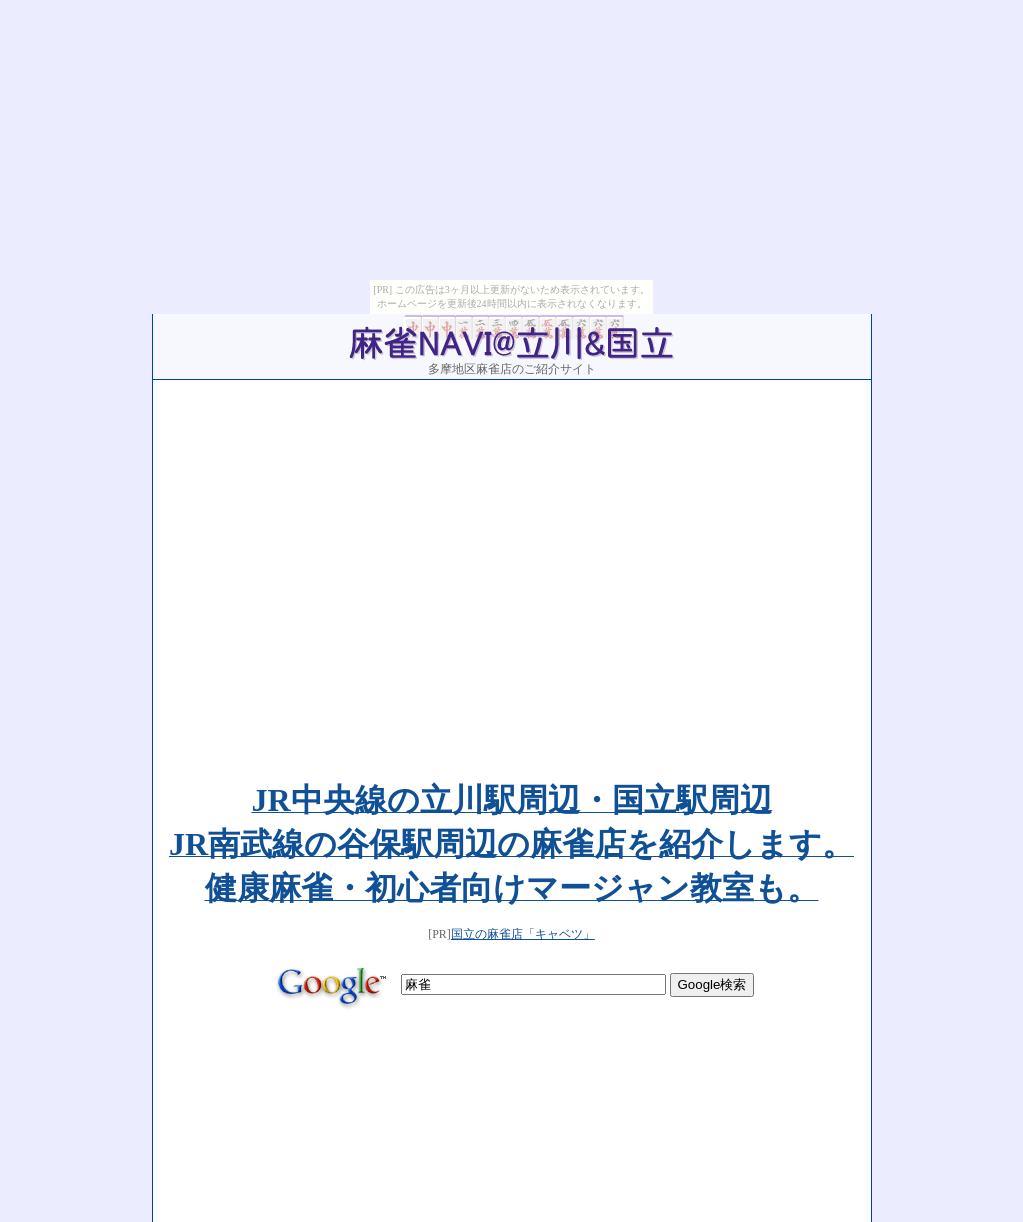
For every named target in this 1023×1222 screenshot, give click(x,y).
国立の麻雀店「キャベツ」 (523, 720)
